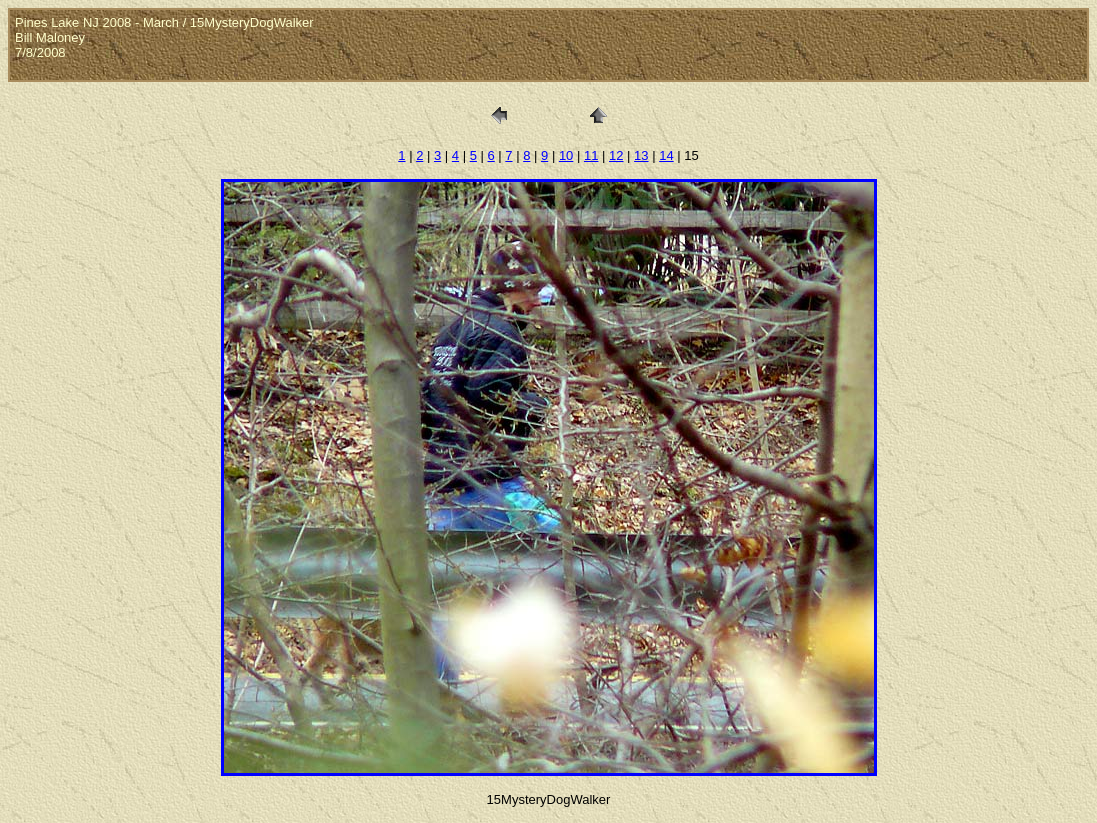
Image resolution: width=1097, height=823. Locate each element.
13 (641, 155)
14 (666, 155)
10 (566, 155)
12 (616, 155)
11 (591, 155)
